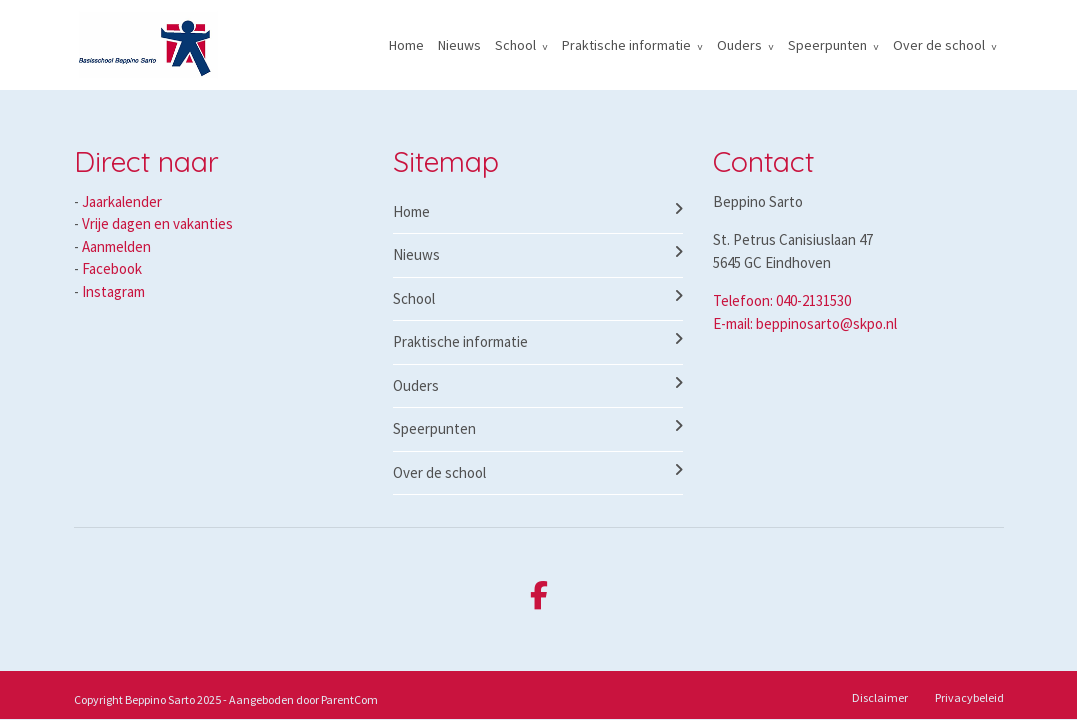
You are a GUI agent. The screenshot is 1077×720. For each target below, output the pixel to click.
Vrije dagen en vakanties (157, 223)
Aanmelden (116, 246)
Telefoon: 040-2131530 (782, 300)
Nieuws (459, 45)
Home (406, 45)
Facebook (112, 268)
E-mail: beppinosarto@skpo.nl (805, 323)
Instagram (113, 291)
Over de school (939, 45)
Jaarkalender (122, 201)
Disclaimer (880, 697)
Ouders (739, 45)
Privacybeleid (969, 697)
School (515, 45)
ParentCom (349, 699)
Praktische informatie (626, 45)
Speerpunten (827, 45)
